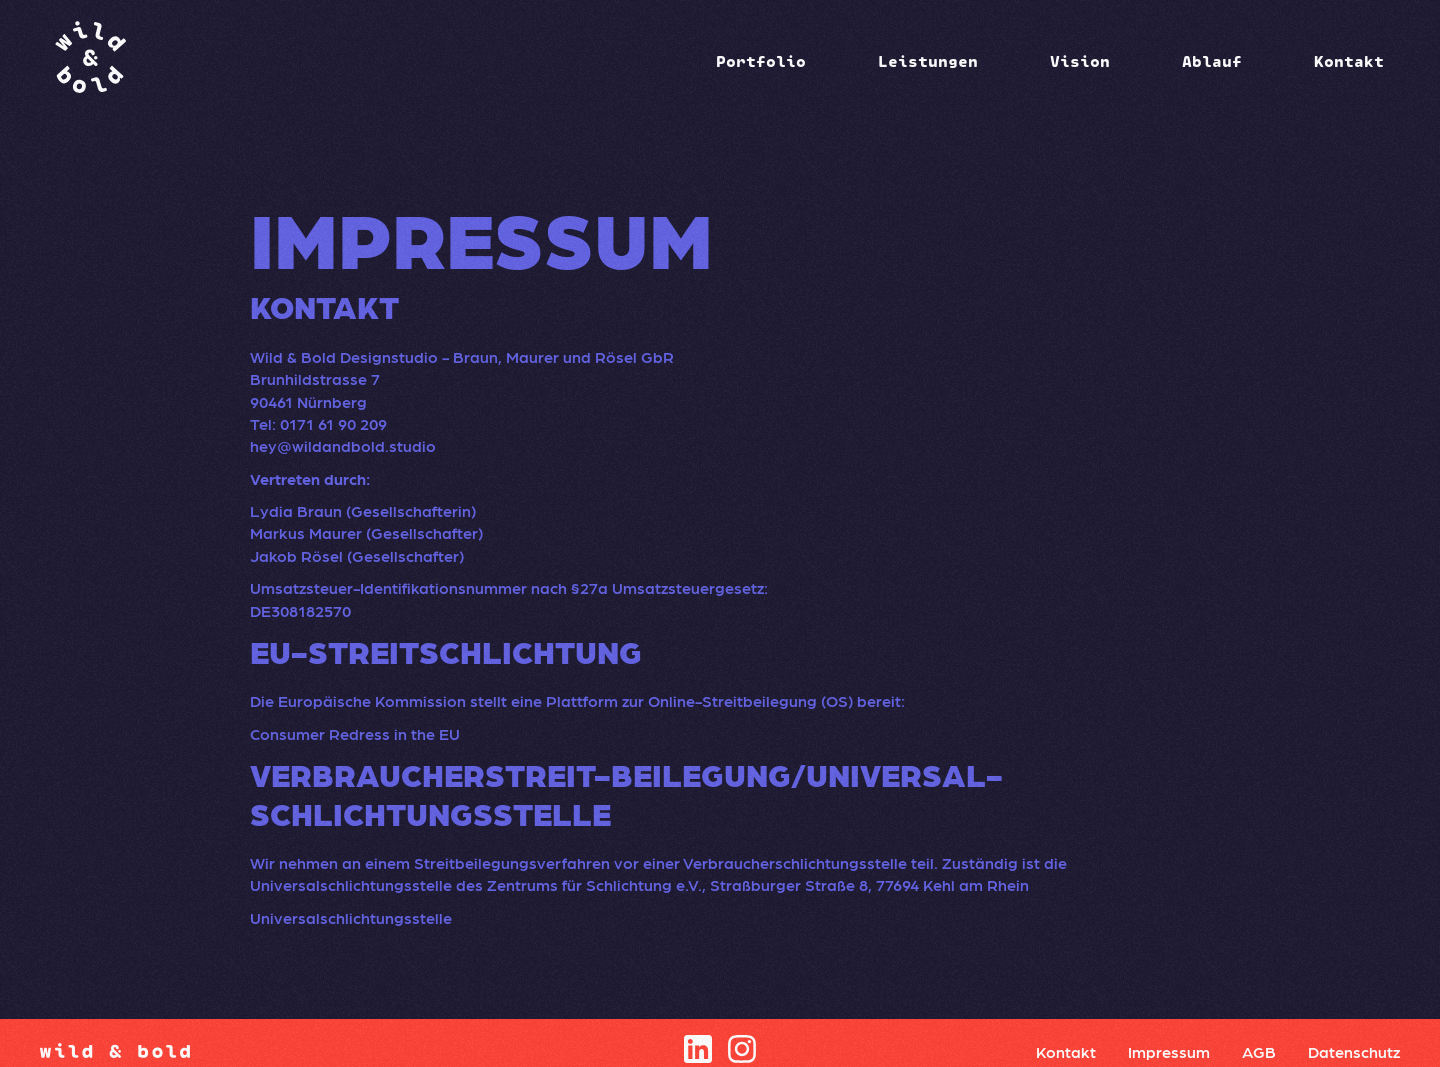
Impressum (1169, 1051)
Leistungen (928, 61)
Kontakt (1349, 61)
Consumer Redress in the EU (355, 733)
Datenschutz (1354, 1051)
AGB (1259, 1051)
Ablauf (1212, 61)
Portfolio (761, 61)
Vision (1080, 61)
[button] (761, 61)
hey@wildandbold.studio (343, 445)
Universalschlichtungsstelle (351, 917)
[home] (90, 60)
